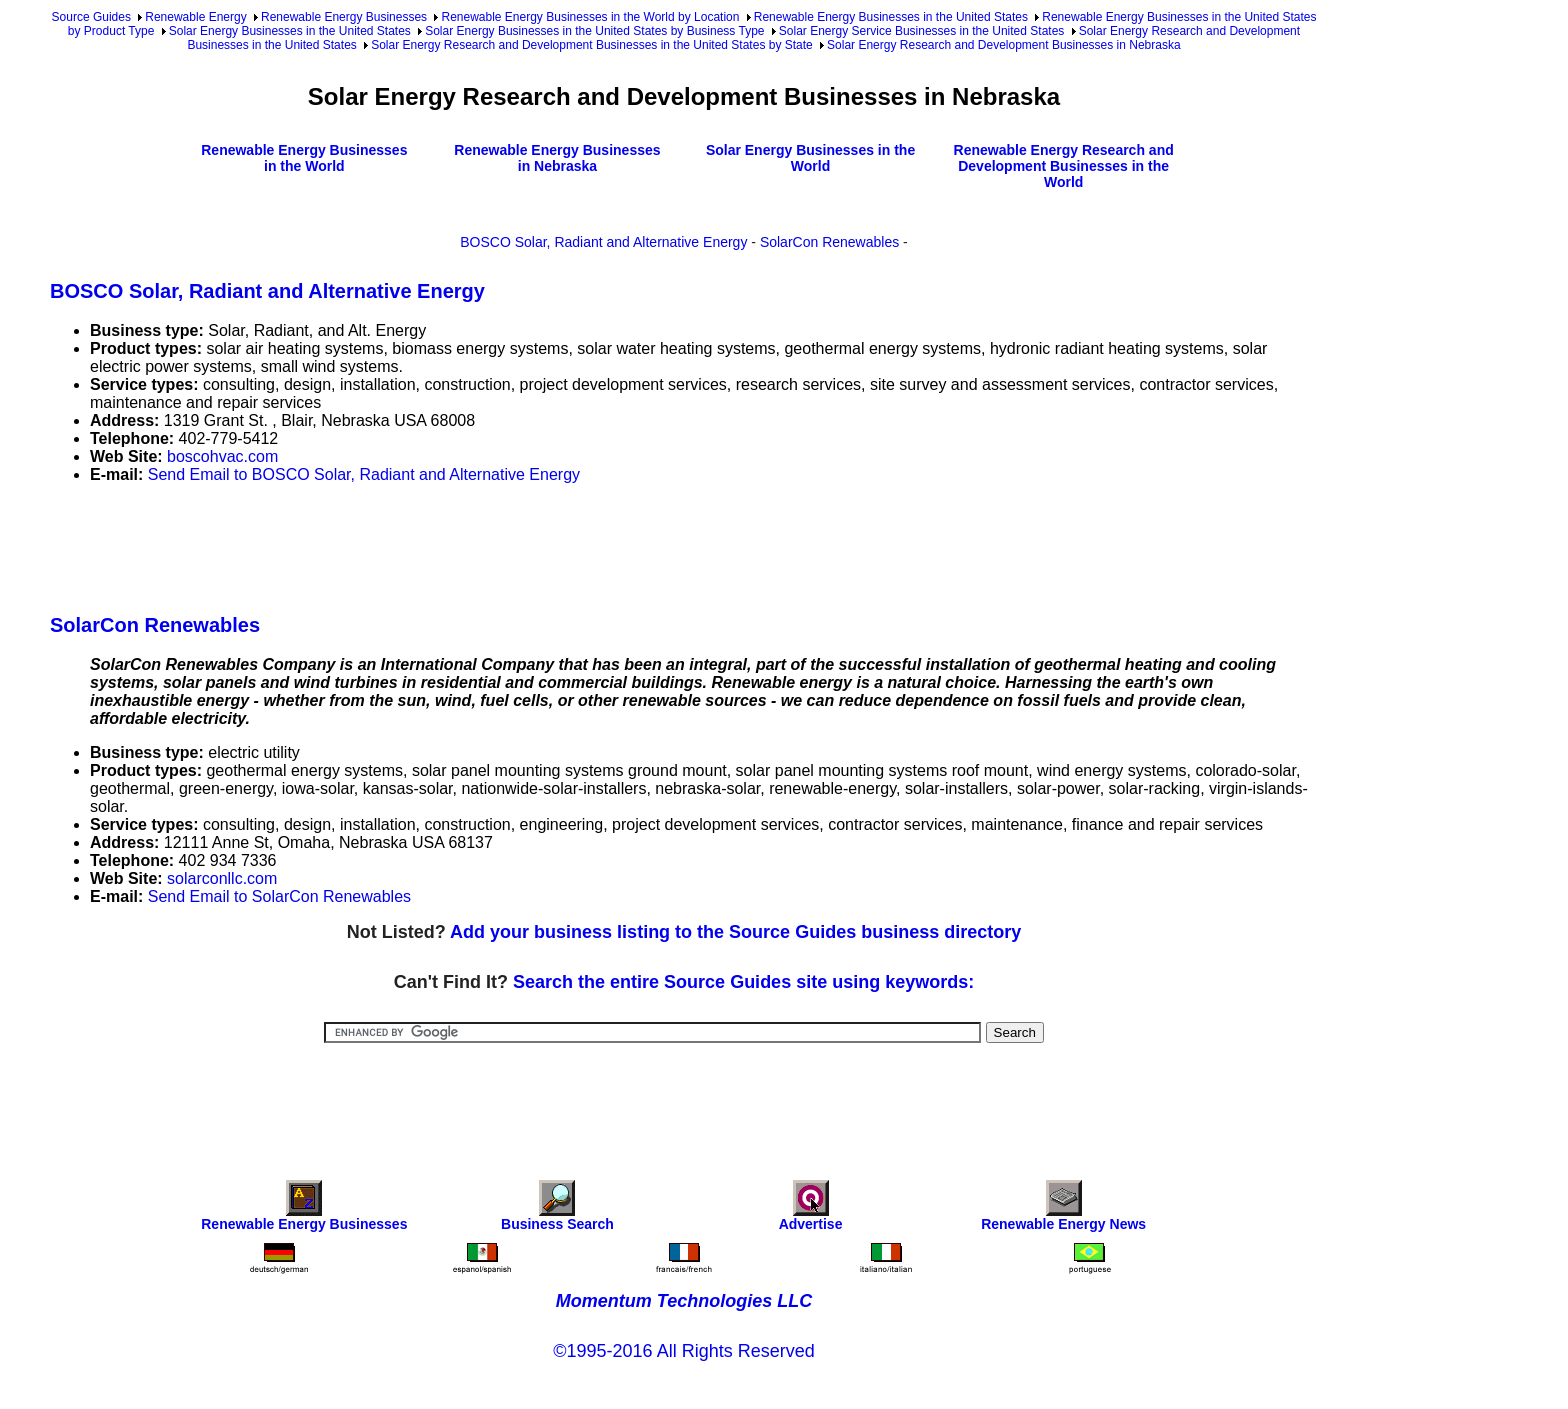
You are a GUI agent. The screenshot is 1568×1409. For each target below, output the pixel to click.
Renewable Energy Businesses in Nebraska (557, 158)
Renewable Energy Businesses (344, 17)
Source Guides (91, 17)
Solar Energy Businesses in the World (810, 158)
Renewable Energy (195, 17)
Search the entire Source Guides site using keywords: (743, 982)
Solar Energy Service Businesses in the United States (921, 31)
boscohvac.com (222, 456)
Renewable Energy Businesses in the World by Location (590, 17)
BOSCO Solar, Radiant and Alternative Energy (603, 242)
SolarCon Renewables (829, 242)
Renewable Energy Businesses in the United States (891, 17)
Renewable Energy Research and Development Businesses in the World (1064, 166)
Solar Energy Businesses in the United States (290, 31)
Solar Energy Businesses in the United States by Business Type (594, 31)
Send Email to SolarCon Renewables (279, 896)
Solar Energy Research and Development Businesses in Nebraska (1004, 45)
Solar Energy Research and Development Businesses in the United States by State (592, 45)
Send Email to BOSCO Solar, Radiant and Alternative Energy (364, 474)
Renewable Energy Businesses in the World (304, 158)
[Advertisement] (414, 545)
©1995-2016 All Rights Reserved (683, 1351)
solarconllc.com (222, 878)
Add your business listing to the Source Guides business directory (735, 932)
